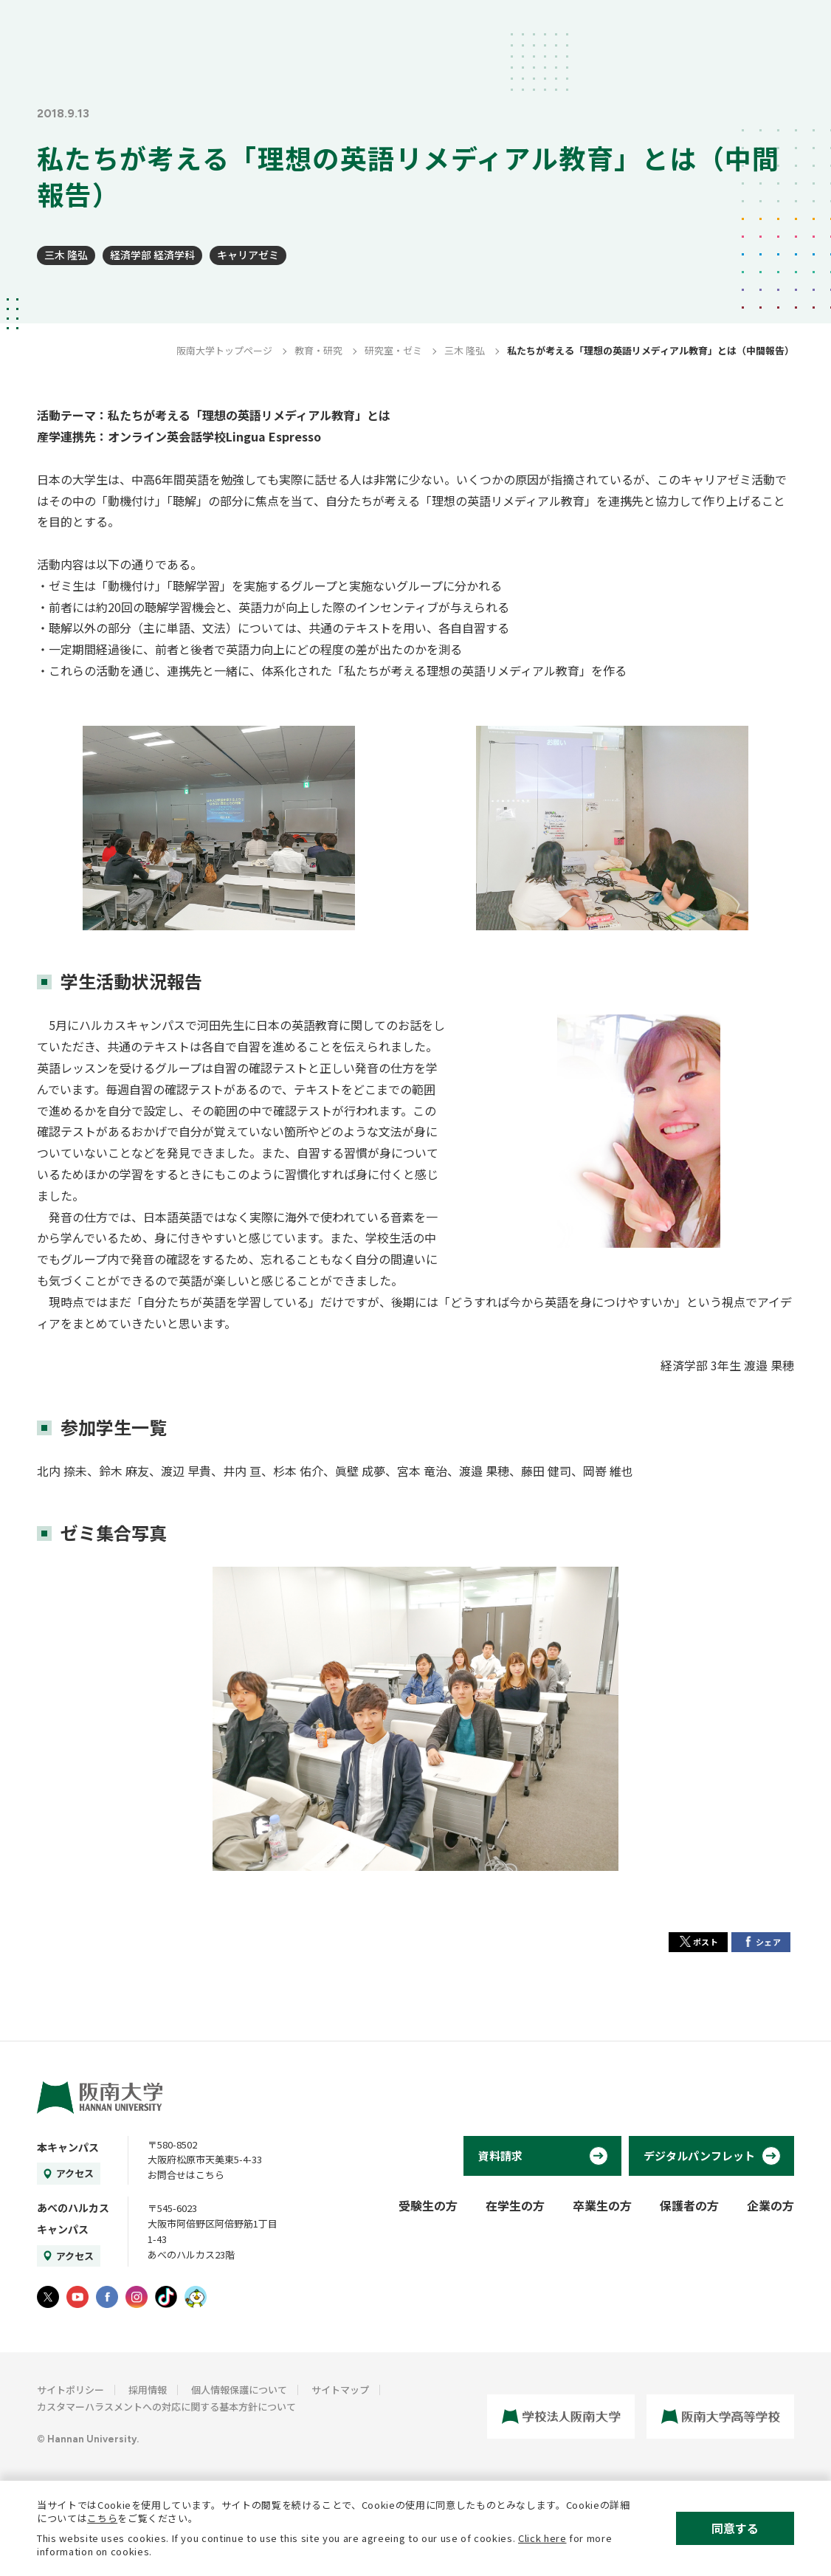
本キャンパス (68, 2147)
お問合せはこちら (186, 2175)
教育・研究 (318, 350)
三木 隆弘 (66, 254)
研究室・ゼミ (393, 350)
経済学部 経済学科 (152, 254)
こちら (102, 2518)
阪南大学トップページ (224, 350)
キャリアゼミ (248, 254)
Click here (542, 2538)
